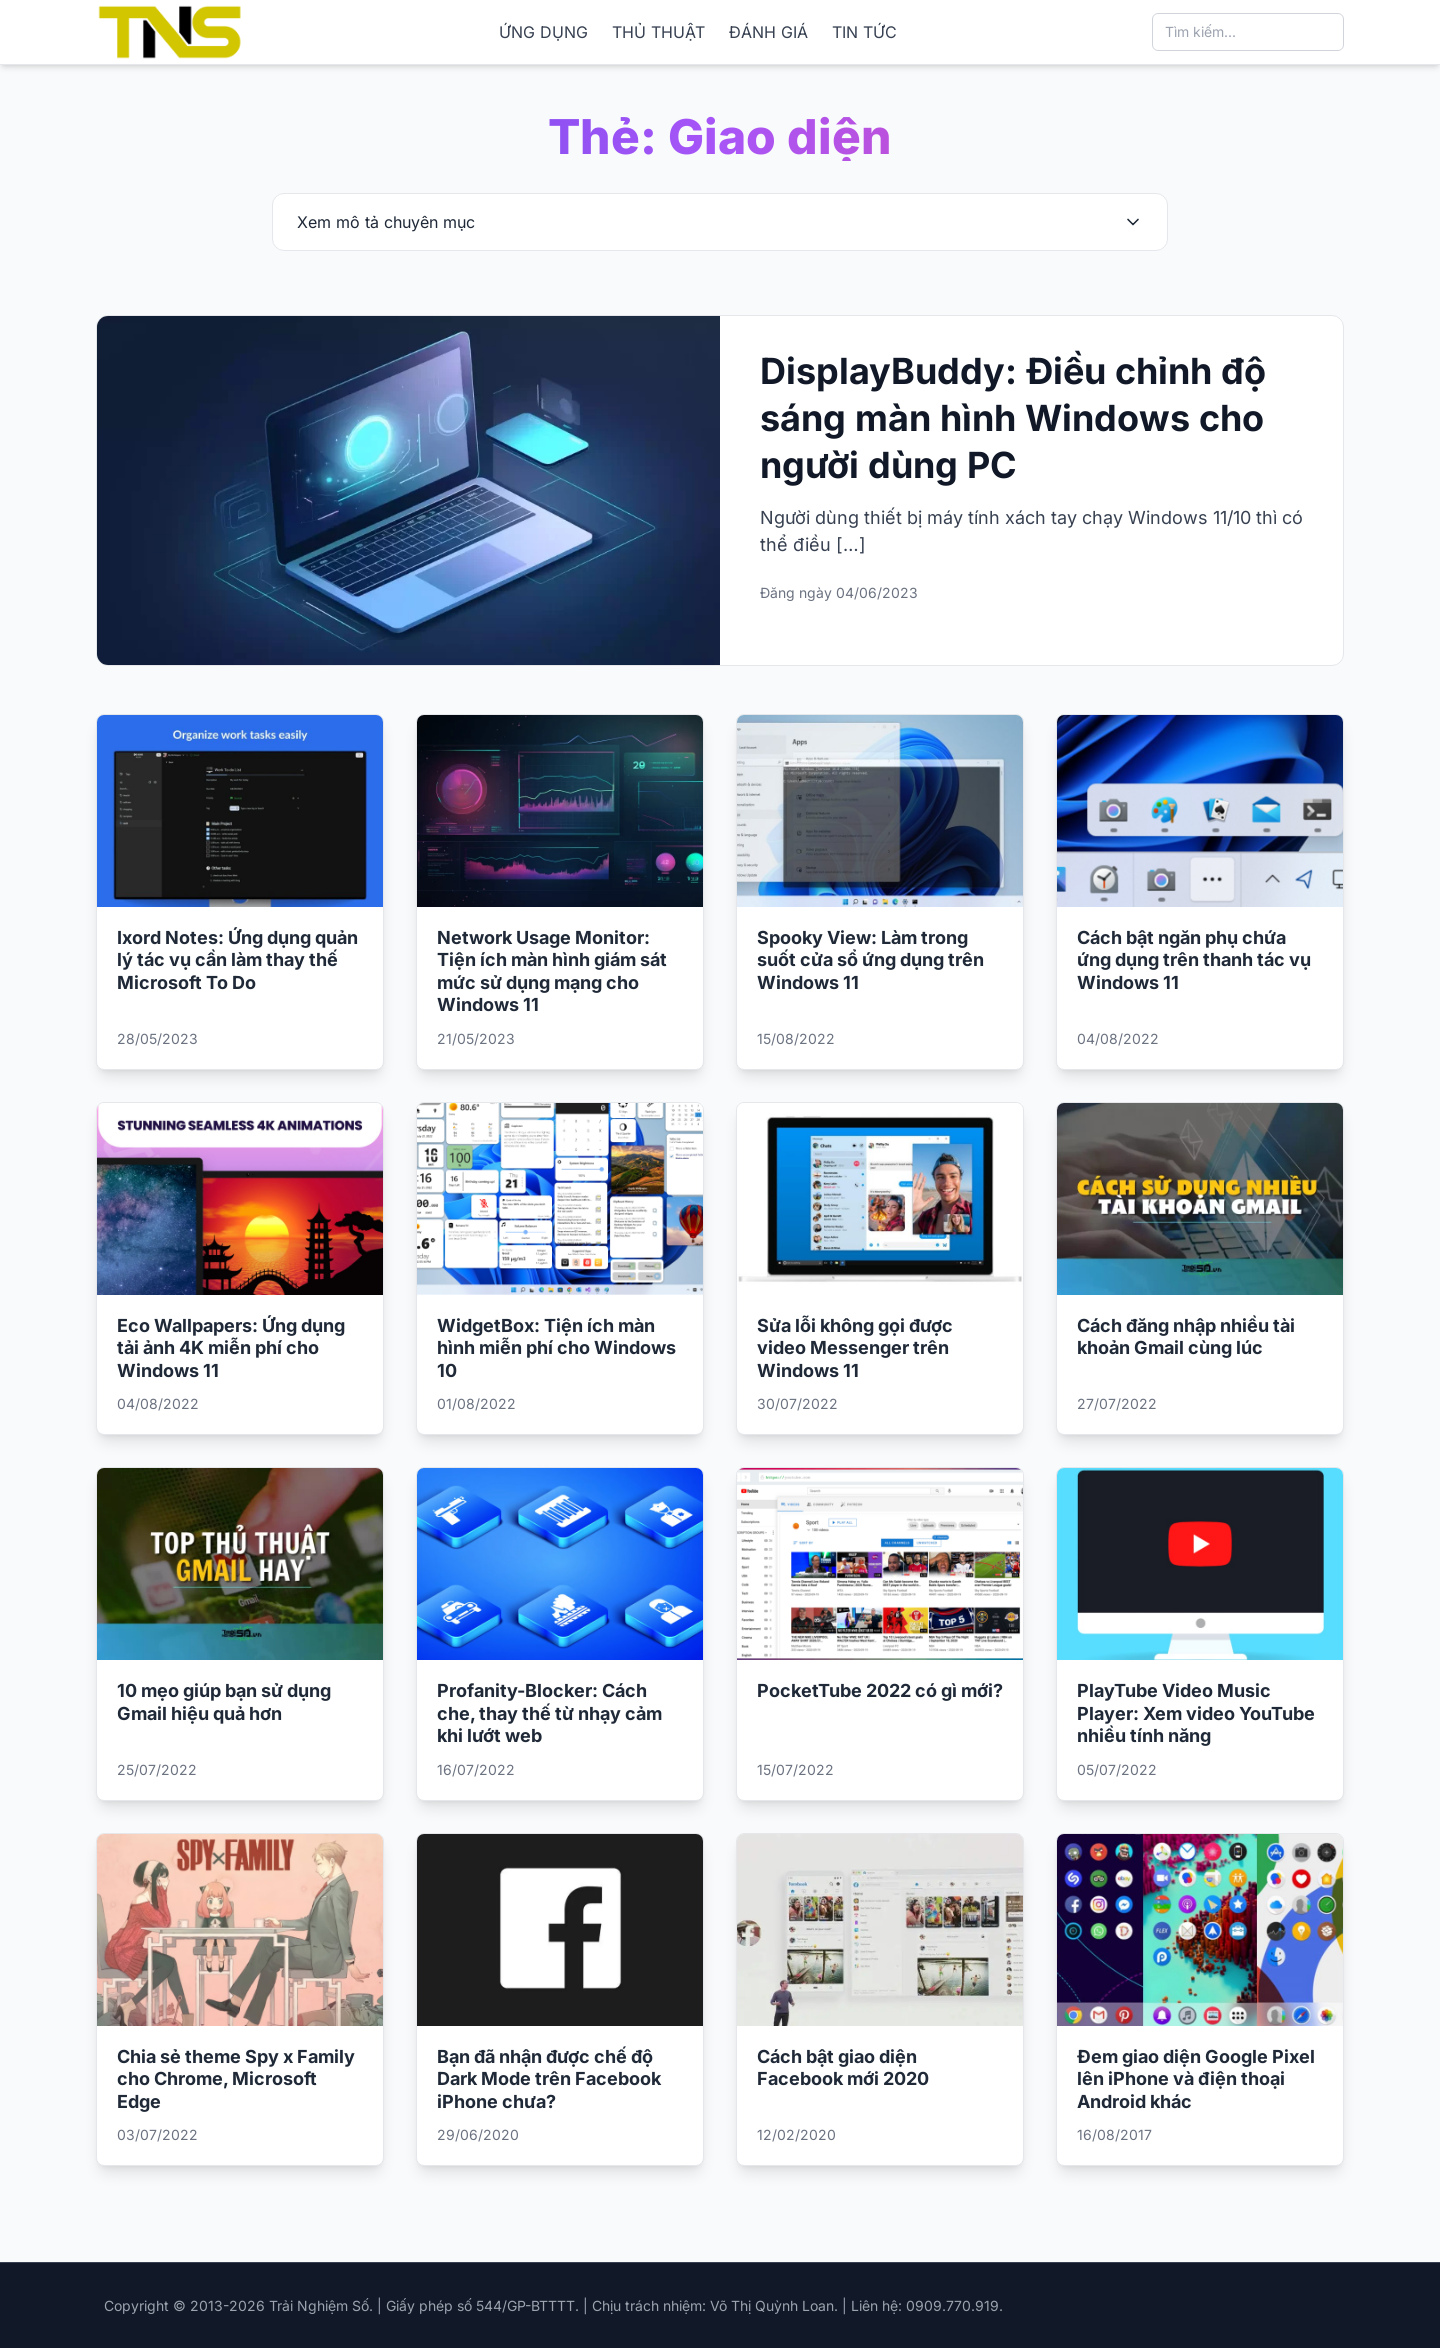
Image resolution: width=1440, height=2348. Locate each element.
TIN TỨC (864, 32)
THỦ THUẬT (658, 32)
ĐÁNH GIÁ (768, 32)
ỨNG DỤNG (543, 32)
